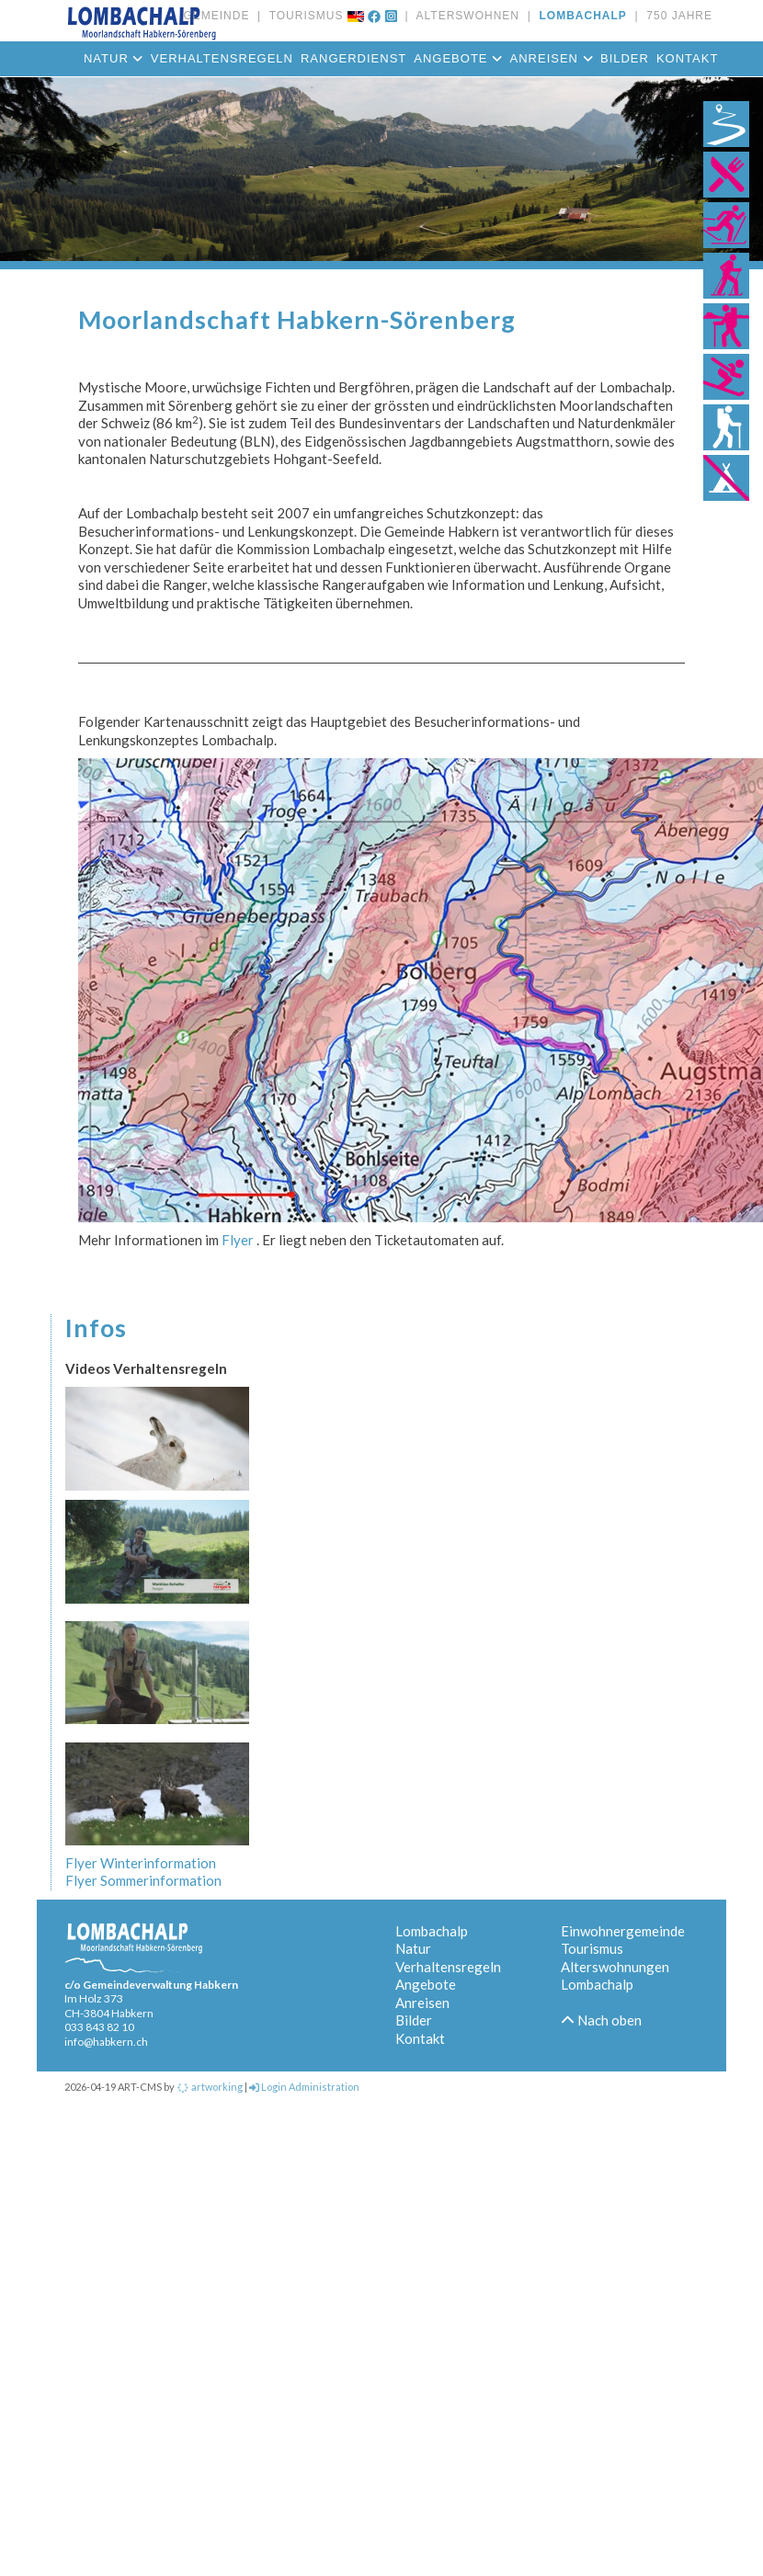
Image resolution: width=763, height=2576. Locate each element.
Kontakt (687, 58)
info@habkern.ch (106, 2041)
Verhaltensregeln (448, 1966)
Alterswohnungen (615, 1966)
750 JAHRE (675, 15)
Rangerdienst (353, 58)
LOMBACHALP (579, 15)
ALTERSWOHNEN (464, 15)
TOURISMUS (302, 15)
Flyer (236, 1239)
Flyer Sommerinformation (143, 1880)
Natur (413, 1948)
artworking (210, 2087)
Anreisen (551, 58)
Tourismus (592, 1948)
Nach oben (601, 2020)
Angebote (458, 58)
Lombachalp (431, 1931)
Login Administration (304, 2087)
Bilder (624, 58)
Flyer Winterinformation (140, 1863)
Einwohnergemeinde (623, 1931)
